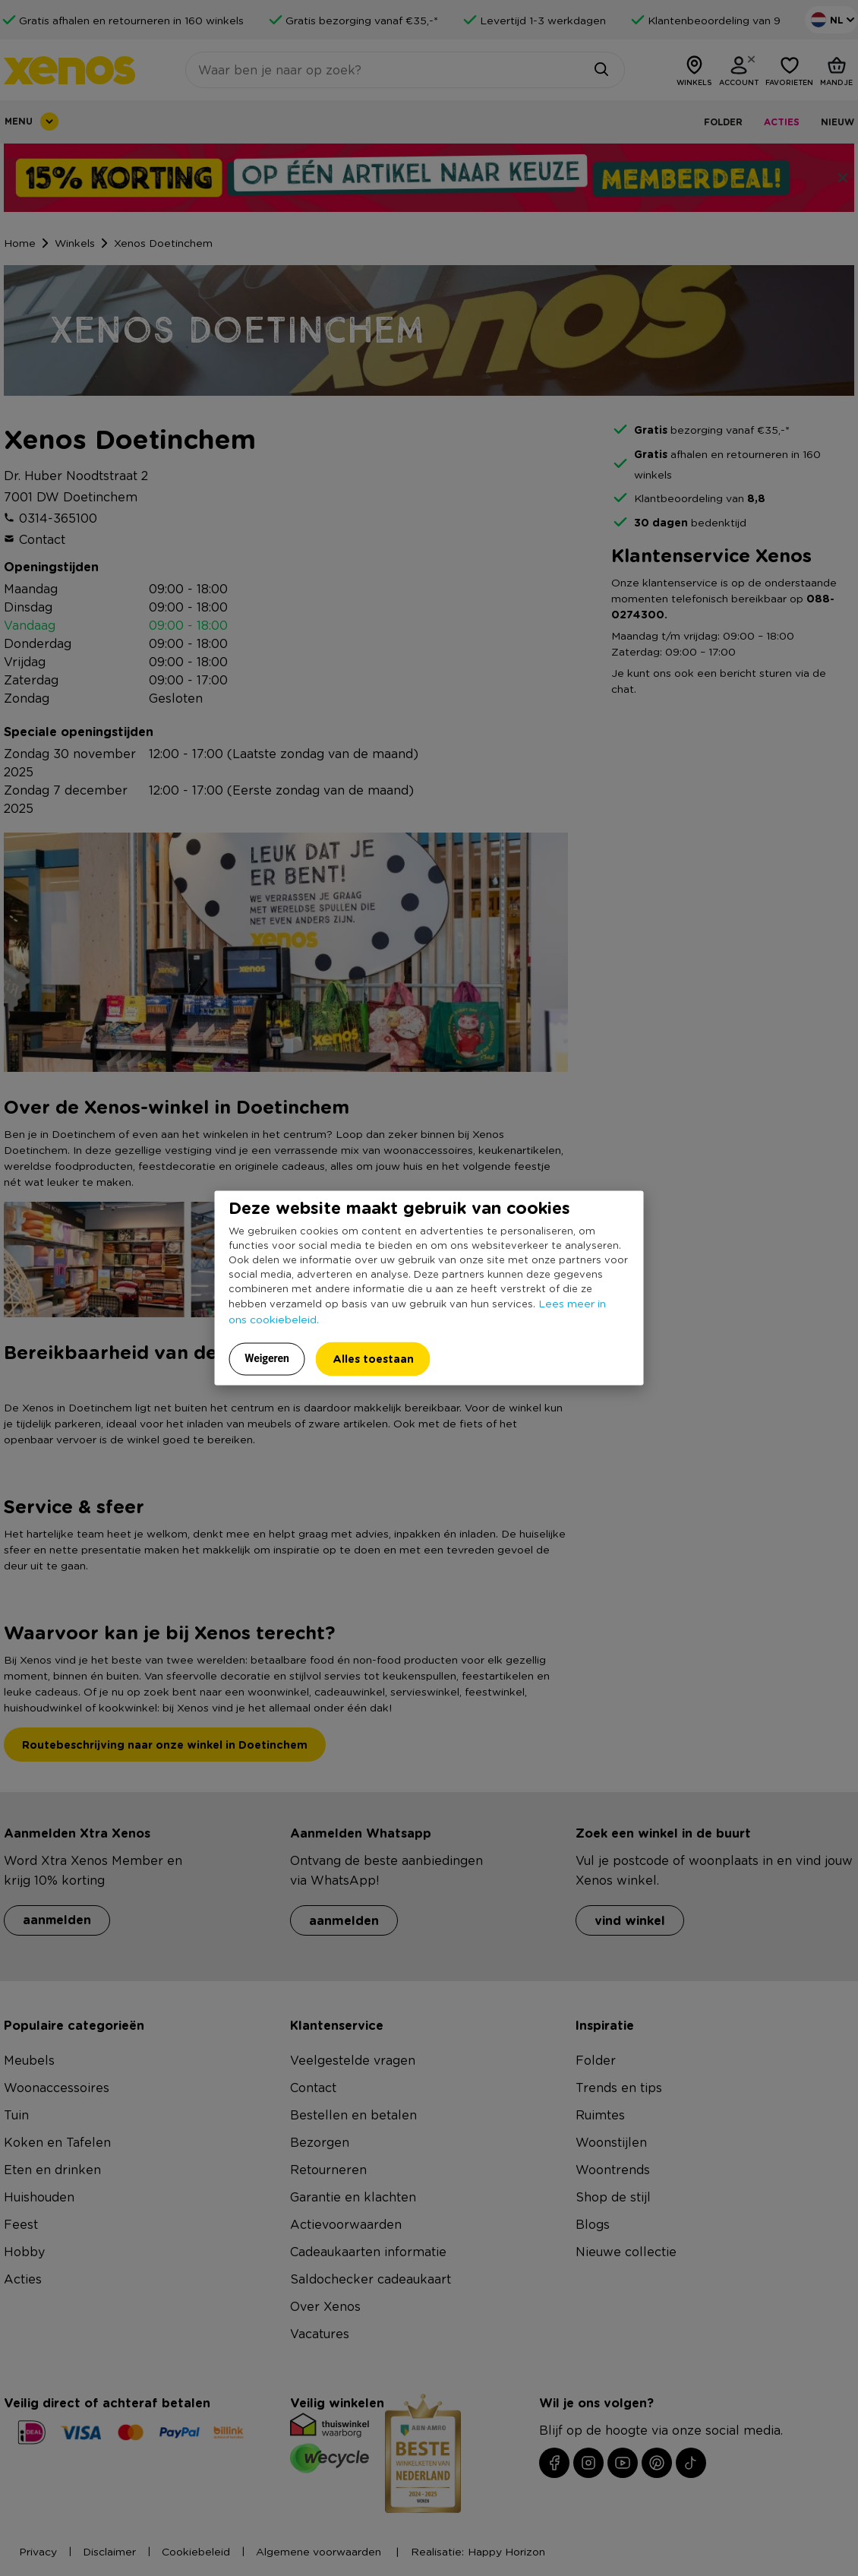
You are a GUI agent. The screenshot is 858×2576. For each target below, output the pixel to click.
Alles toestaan (373, 1358)
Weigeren (266, 1357)
